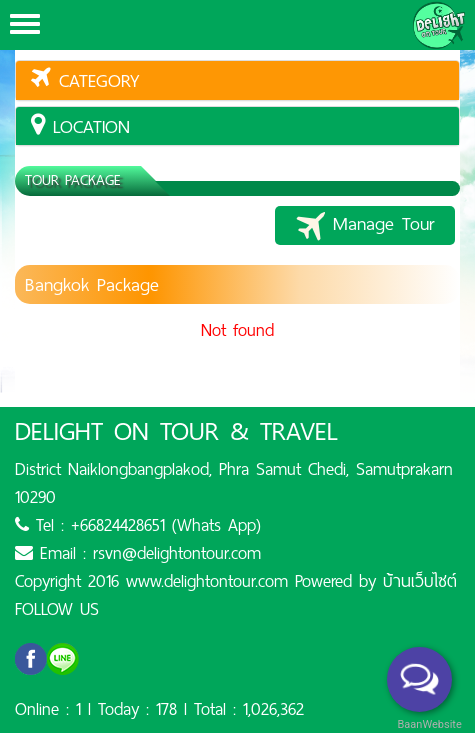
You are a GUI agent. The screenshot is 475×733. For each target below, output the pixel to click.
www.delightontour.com (207, 581)
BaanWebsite (428, 724)
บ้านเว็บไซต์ (420, 581)
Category (85, 80)
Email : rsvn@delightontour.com (138, 553)
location (80, 126)
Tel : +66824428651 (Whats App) (138, 525)
